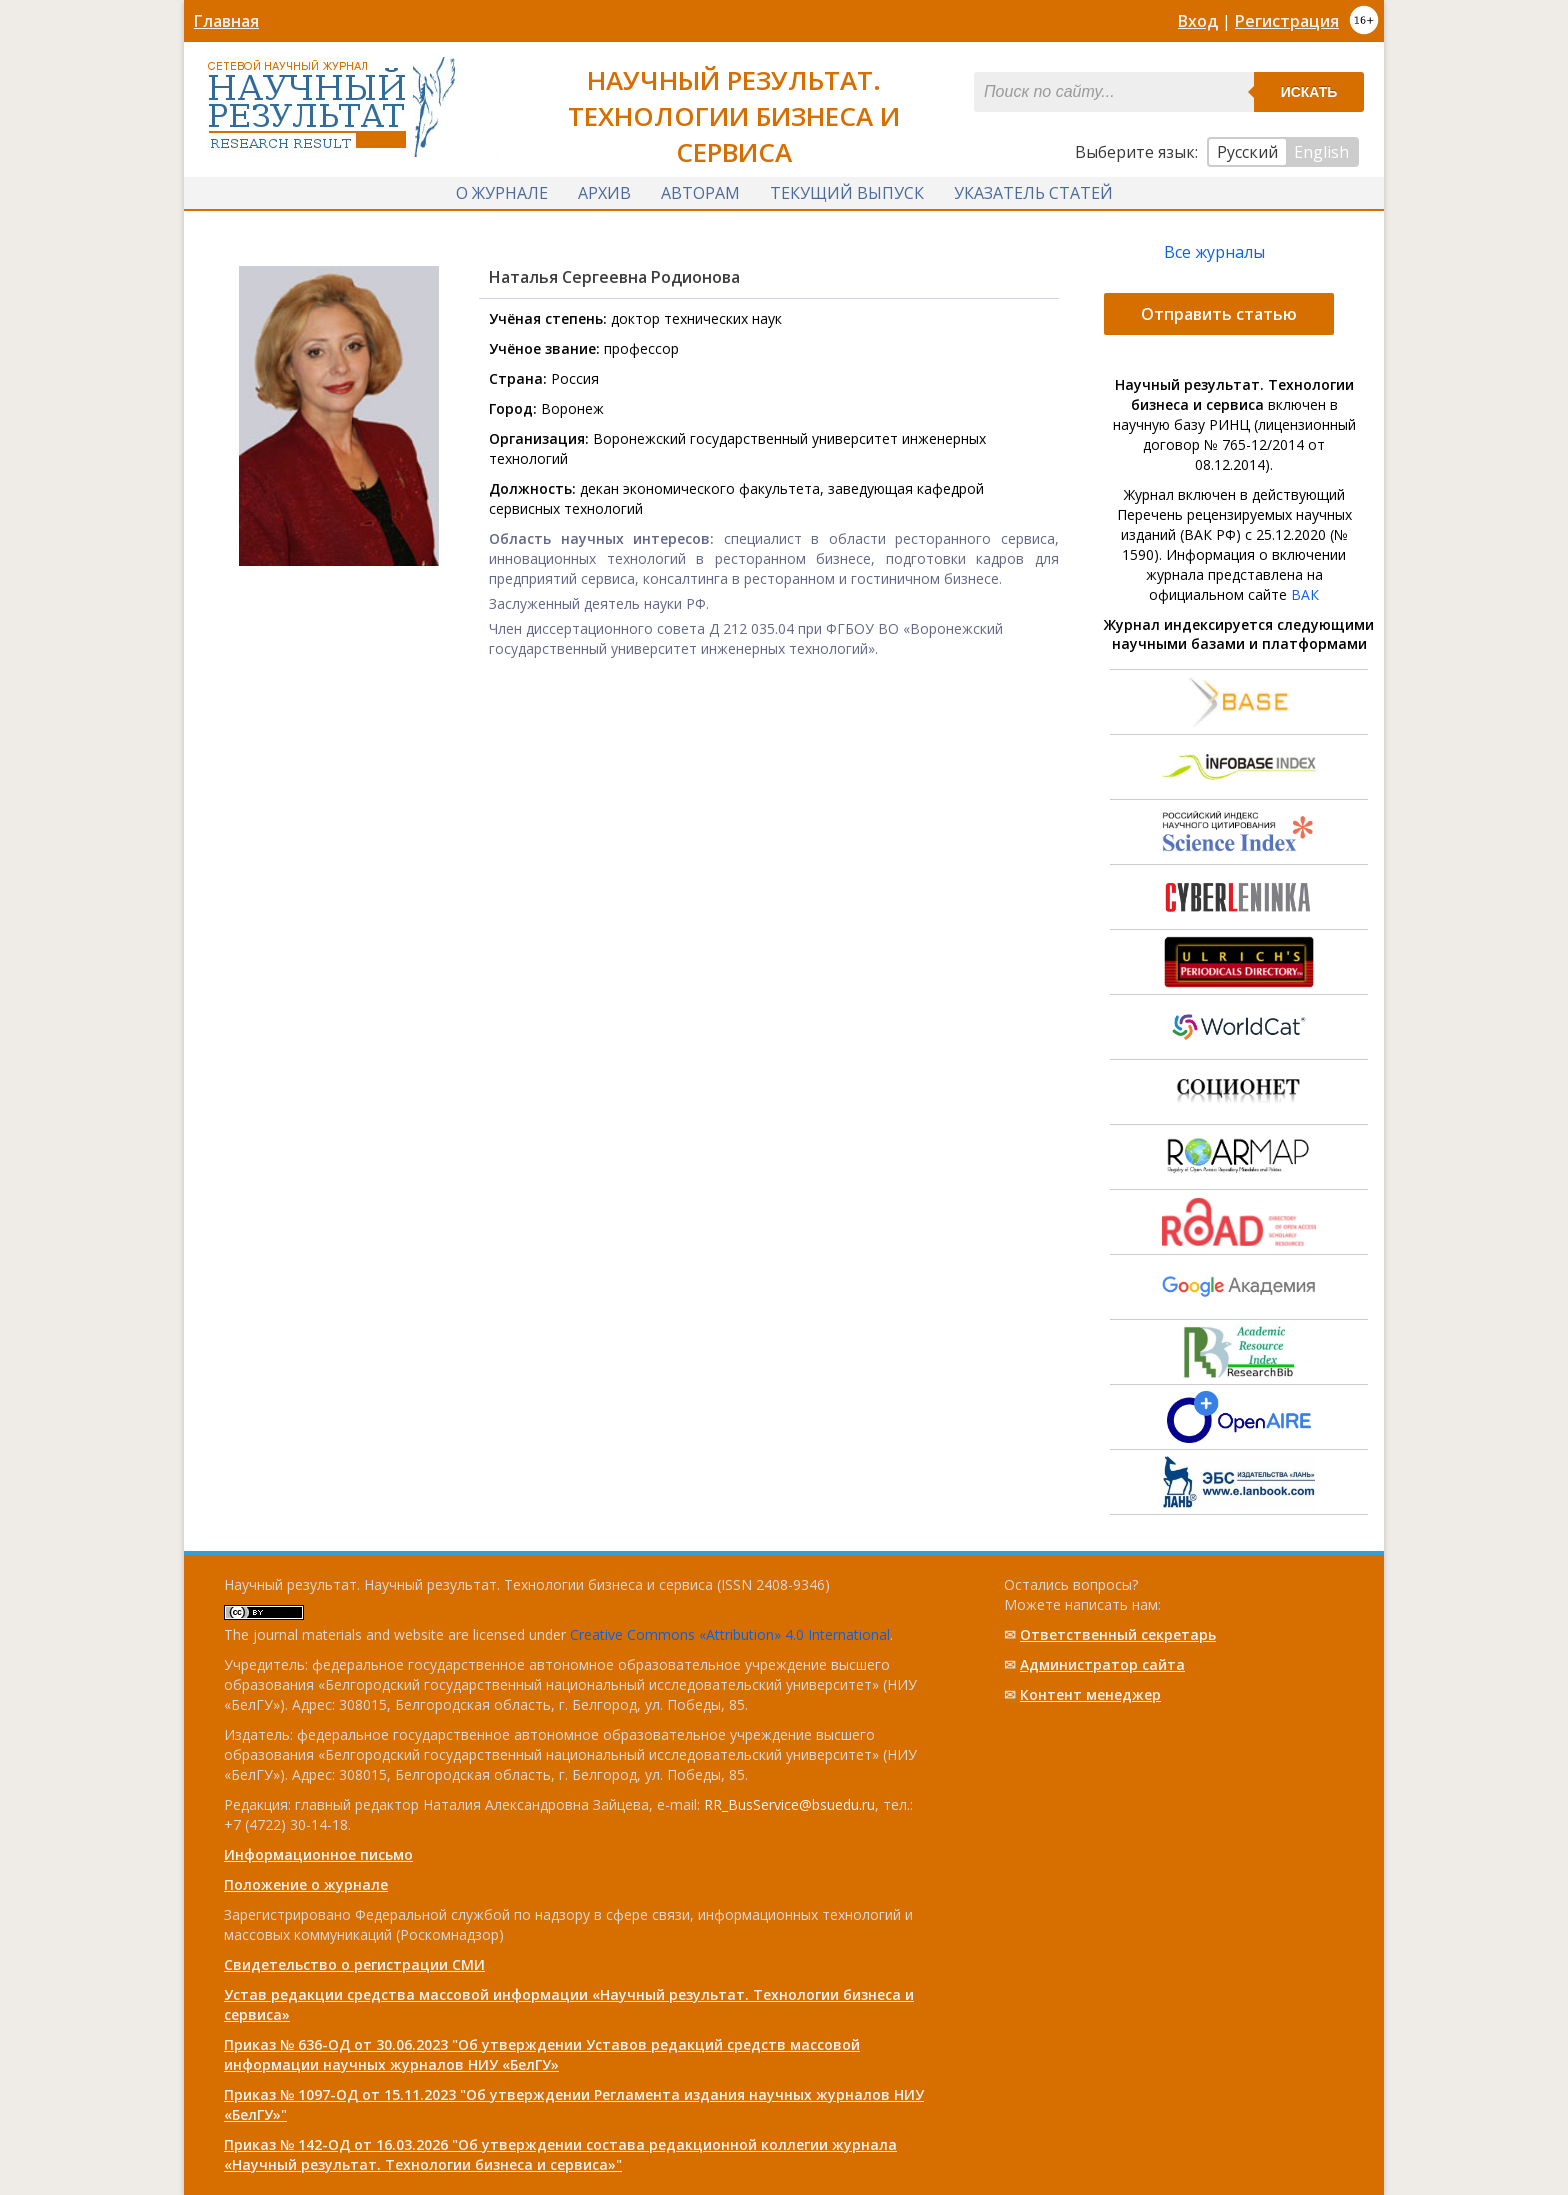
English (1321, 152)
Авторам (700, 193)
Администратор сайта (1102, 1664)
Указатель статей (1033, 193)
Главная (226, 21)
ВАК (1305, 594)
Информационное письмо (318, 1854)
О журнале (502, 193)
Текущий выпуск (847, 193)
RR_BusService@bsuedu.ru (789, 1804)
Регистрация (1287, 21)
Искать (1309, 92)
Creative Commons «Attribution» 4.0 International (730, 1634)
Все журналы (1214, 252)
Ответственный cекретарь (1118, 1634)
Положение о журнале (306, 1884)
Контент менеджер (1090, 1694)
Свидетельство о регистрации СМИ (354, 1964)
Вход (1198, 21)
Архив (604, 193)
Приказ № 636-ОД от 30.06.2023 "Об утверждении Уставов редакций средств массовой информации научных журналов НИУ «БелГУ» (542, 2054)
